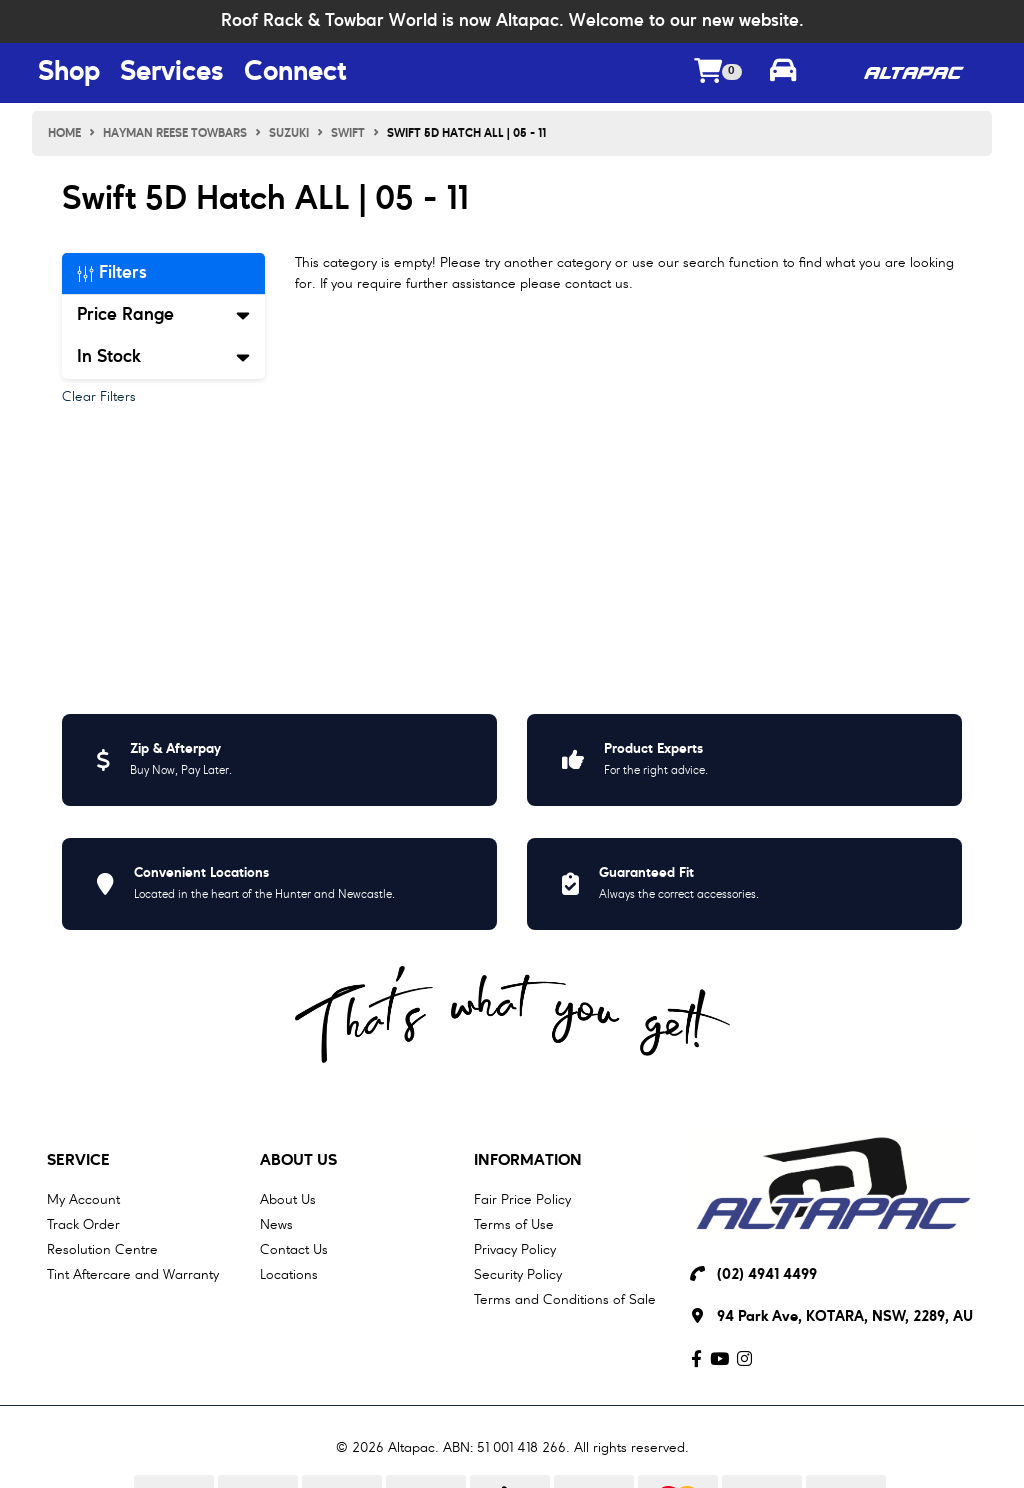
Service (78, 1161)
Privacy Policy (515, 1250)
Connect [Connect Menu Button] (295, 73)
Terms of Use (514, 1225)
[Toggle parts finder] (783, 73)
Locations (289, 1275)
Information (528, 1161)
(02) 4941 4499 (767, 1275)
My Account (83, 1200)
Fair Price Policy (522, 1200)
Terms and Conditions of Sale (565, 1300)
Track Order (83, 1225)
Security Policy (518, 1275)
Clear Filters (99, 397)
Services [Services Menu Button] (172, 73)
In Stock (163, 357)
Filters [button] (112, 273)
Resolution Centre (102, 1250)
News (276, 1225)
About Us (298, 1161)
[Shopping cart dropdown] (718, 73)
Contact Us (294, 1250)
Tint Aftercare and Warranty (133, 1275)
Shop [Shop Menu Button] (69, 73)
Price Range (163, 315)
